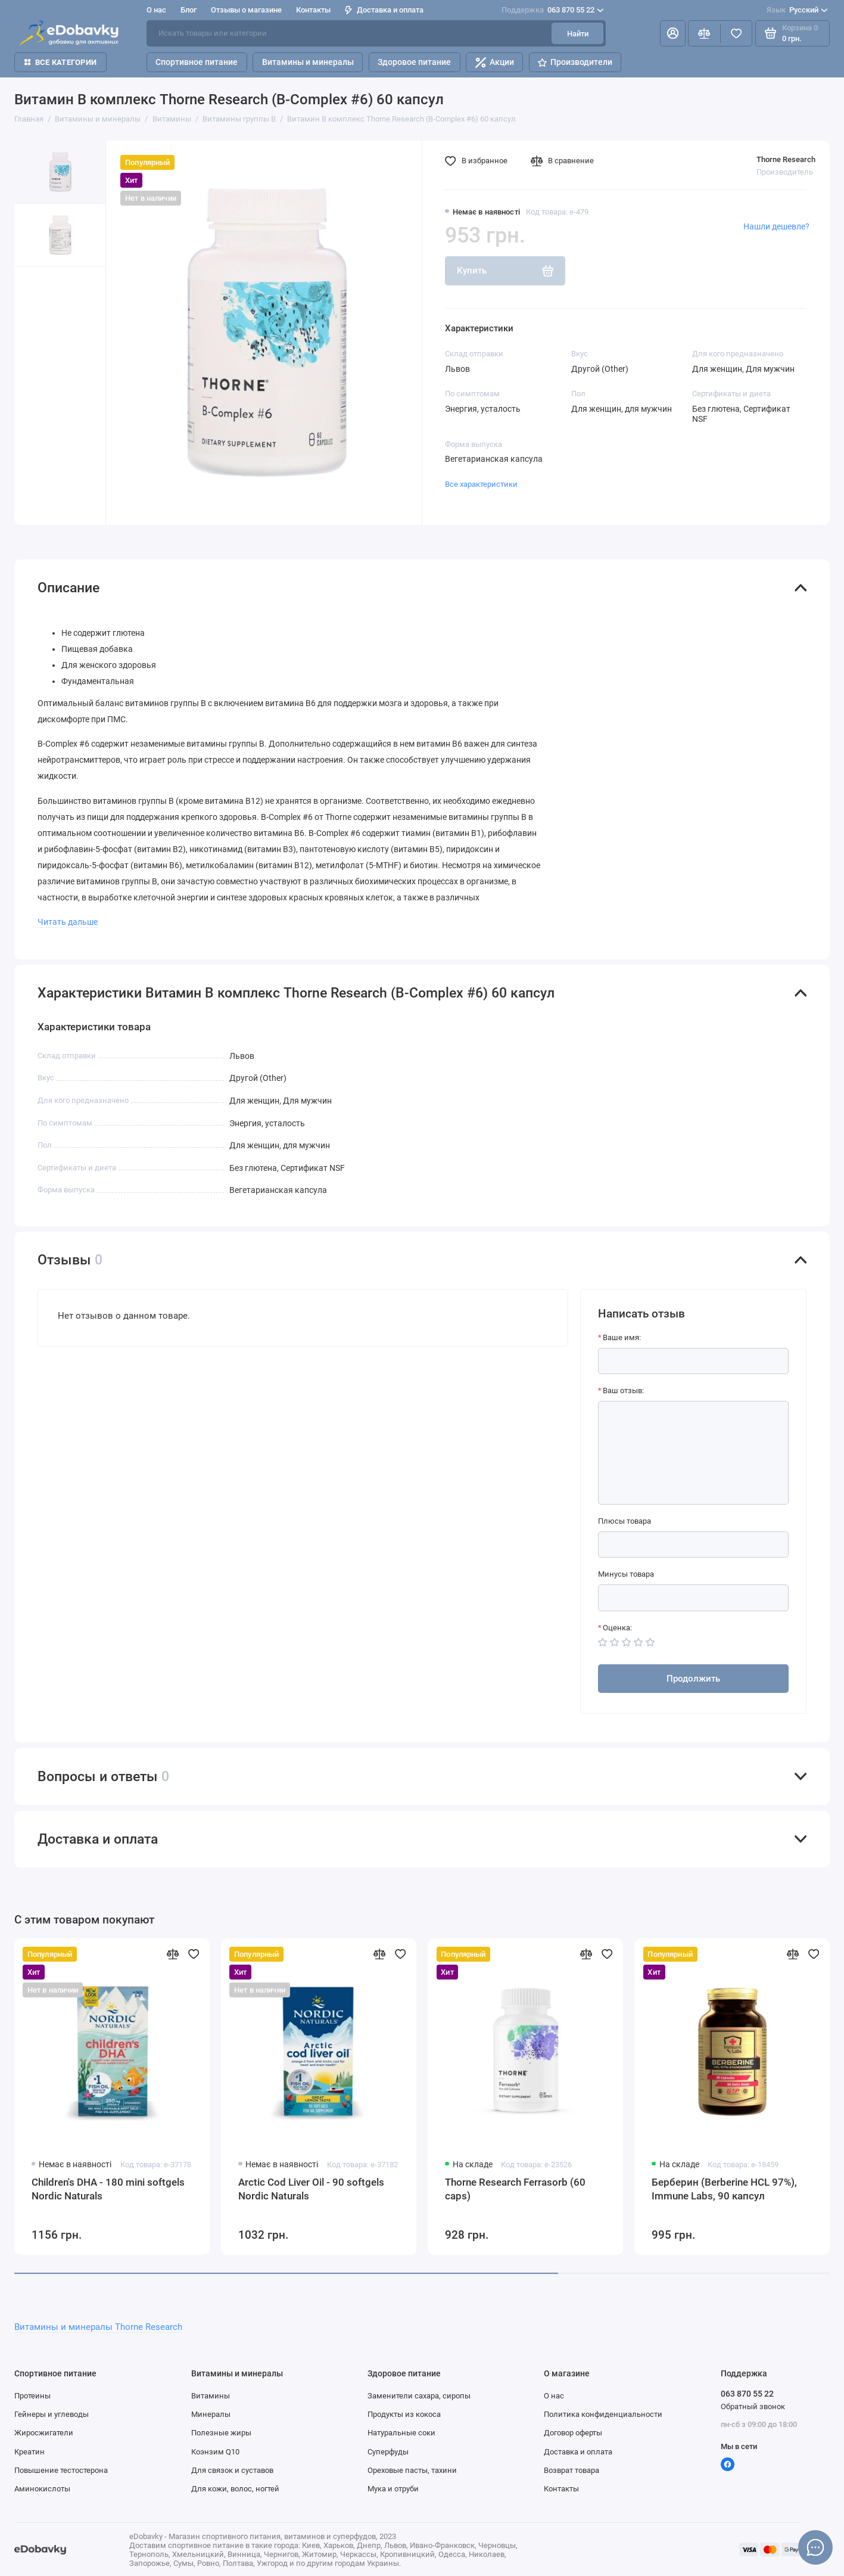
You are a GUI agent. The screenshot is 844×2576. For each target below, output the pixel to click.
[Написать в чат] (815, 2547)
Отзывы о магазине (246, 9)
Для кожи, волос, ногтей (235, 2488)
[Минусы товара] (693, 1597)
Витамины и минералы (308, 62)
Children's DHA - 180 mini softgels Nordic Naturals (108, 2189)
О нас (156, 9)
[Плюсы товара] (693, 1544)
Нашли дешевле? (776, 227)
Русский (797, 9)
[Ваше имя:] (693, 1361)
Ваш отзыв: (623, 1390)
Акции (494, 62)
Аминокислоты (42, 2488)
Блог (188, 9)
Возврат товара (571, 2470)
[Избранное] (736, 33)
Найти (577, 33)
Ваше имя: (622, 1337)
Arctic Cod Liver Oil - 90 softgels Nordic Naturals (311, 2189)
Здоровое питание (414, 62)
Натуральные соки (401, 2432)
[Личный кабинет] (672, 33)
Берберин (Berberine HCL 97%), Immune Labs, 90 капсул (724, 2189)
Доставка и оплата (384, 9)
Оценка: (617, 1627)
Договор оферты (573, 2432)
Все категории (60, 62)
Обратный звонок (753, 2406)
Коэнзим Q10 (215, 2451)
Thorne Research (785, 159)
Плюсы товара (624, 1520)
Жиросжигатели (43, 2432)
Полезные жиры (221, 2432)
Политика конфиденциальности (603, 2414)
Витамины (210, 2395)
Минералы (211, 2414)
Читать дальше (68, 922)
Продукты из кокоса (404, 2414)
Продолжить (693, 1678)
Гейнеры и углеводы (51, 2414)
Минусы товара (626, 1573)
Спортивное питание (196, 62)
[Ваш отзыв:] (693, 1453)
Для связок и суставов (232, 2470)
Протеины (32, 2395)
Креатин (29, 2451)
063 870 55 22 (552, 9)
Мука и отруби (393, 2488)
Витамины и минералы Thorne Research (98, 2327)
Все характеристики (481, 484)
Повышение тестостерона (61, 2470)
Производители (575, 62)
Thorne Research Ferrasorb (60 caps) (515, 2189)
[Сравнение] (704, 33)
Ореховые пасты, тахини (412, 2470)
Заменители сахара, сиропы (419, 2395)
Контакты (313, 9)
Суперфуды (388, 2451)
